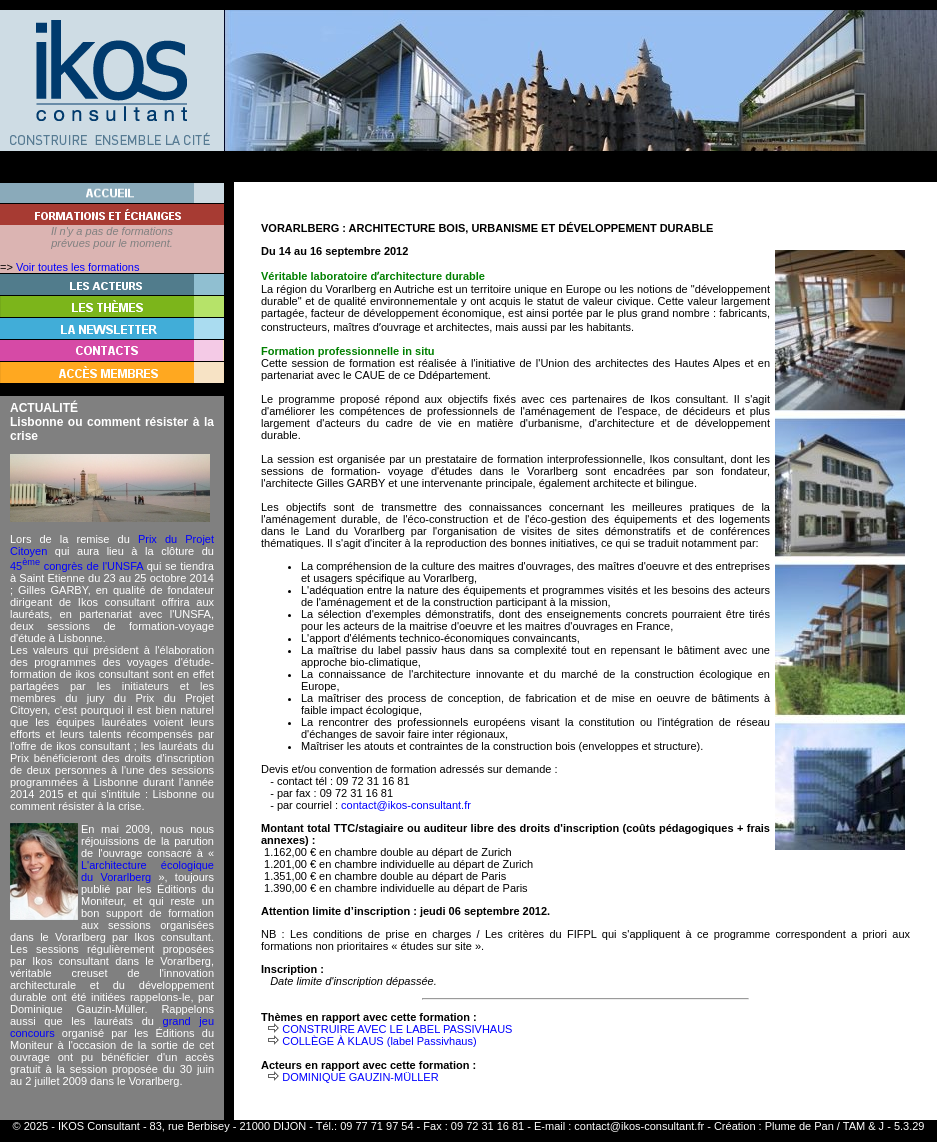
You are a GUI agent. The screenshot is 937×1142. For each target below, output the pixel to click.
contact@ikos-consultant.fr (406, 805)
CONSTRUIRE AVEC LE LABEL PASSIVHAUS (397, 1029)
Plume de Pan (799, 1126)
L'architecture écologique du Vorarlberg (147, 871)
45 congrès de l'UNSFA (76, 566)
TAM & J (863, 1126)
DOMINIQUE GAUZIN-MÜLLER (360, 1077)
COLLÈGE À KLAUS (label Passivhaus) (379, 1041)
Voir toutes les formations (78, 267)
